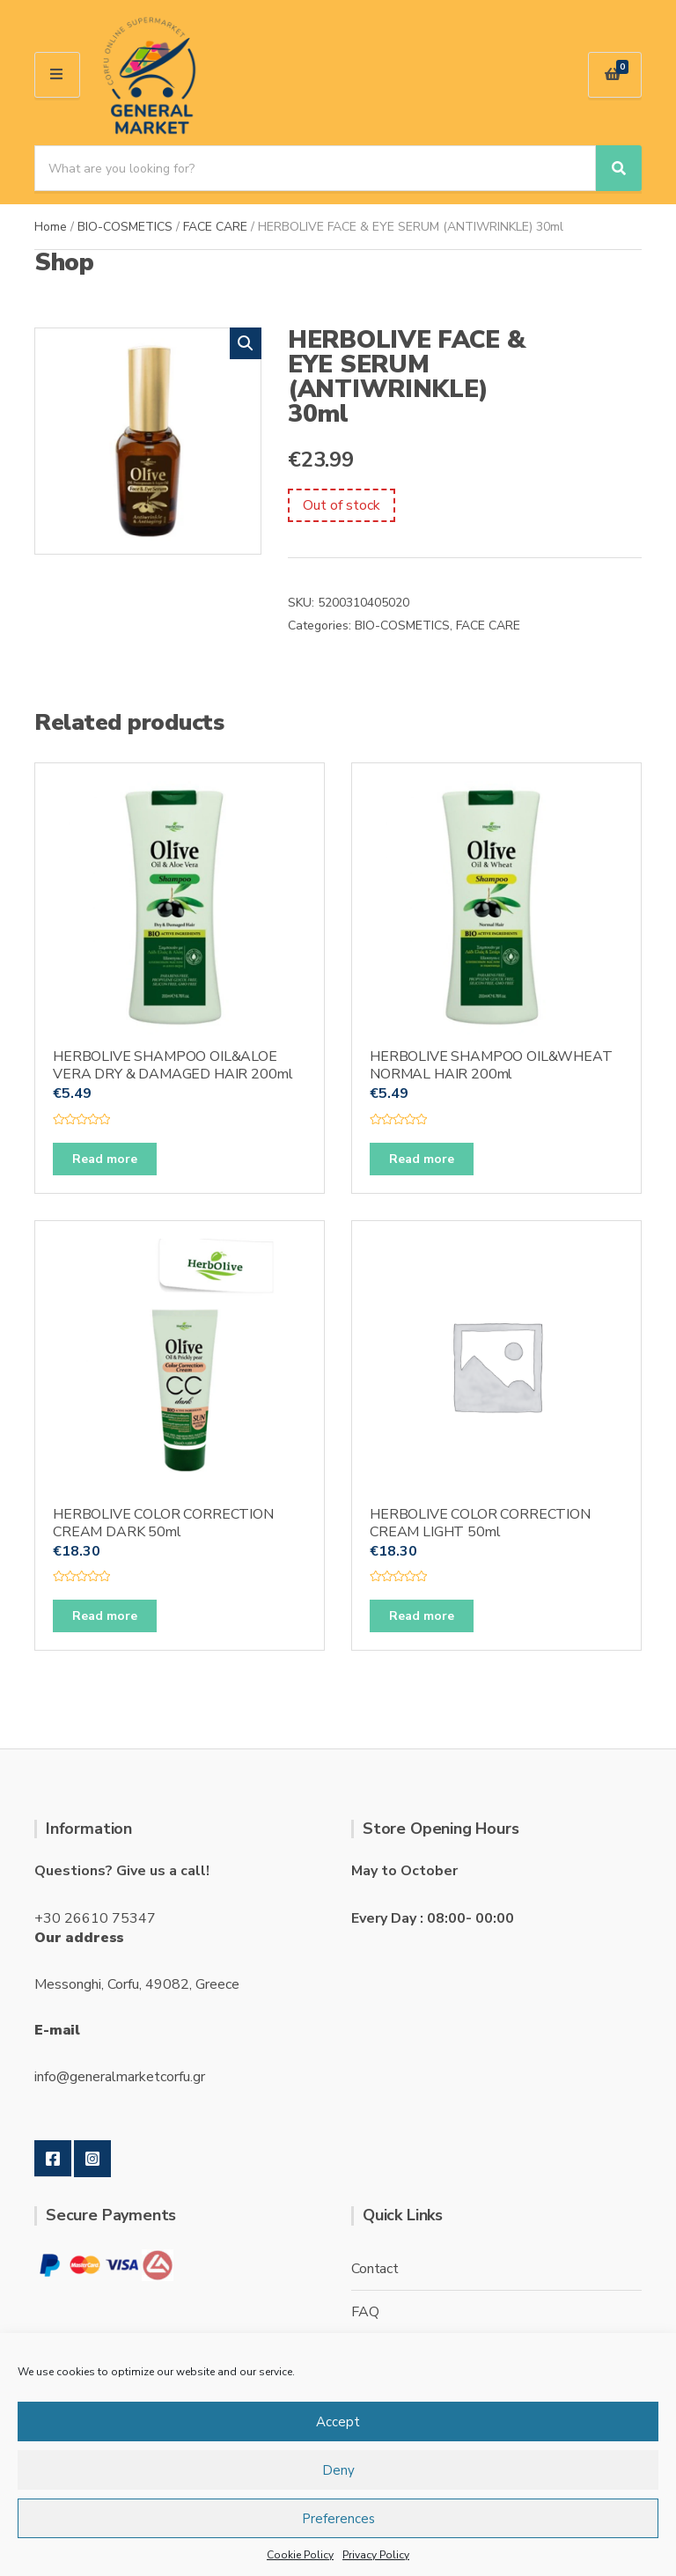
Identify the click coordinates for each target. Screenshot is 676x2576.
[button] (245, 343)
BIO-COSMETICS (125, 226)
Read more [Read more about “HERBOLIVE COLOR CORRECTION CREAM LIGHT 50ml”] (421, 1616)
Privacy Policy (375, 2555)
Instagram (92, 2158)
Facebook (52, 2158)
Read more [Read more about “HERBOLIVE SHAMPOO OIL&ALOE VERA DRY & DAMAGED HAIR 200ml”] (104, 1159)
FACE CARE (215, 226)
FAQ (365, 2312)
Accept (338, 2422)
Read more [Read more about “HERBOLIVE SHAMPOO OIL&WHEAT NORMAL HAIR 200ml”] (421, 1159)
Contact (375, 2268)
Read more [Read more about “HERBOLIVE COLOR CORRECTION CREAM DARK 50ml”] (104, 1616)
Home (50, 226)
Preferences (338, 2519)
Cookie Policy (300, 2555)
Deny (338, 2470)
